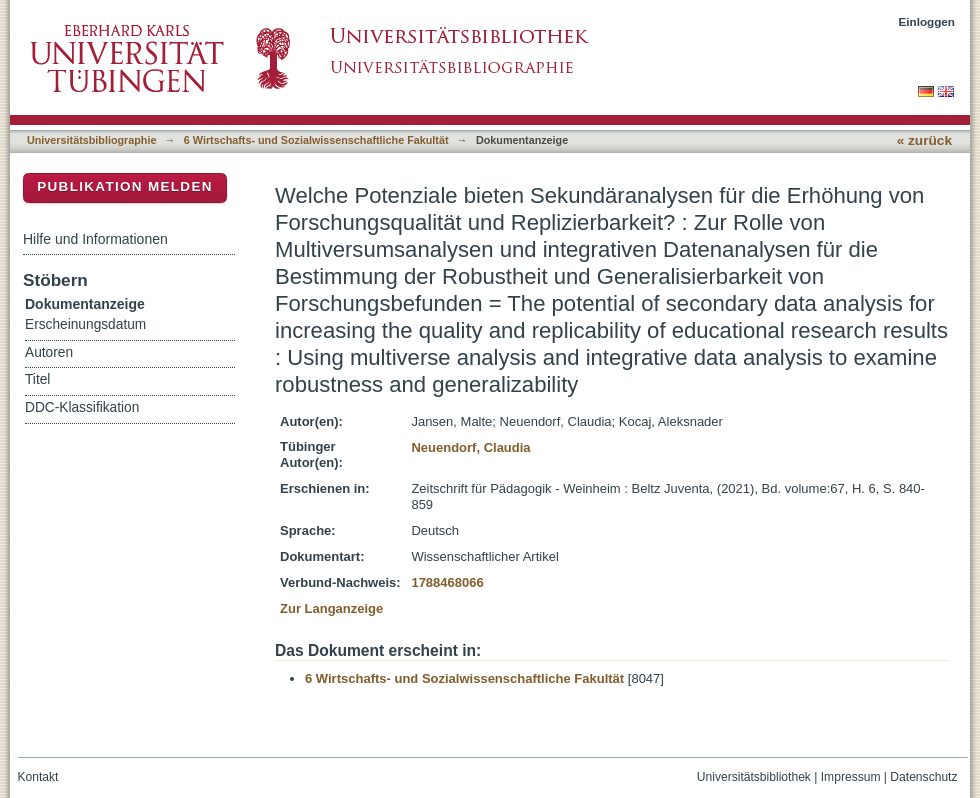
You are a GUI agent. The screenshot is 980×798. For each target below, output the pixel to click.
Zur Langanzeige (331, 608)
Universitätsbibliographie (91, 140)
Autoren (49, 352)
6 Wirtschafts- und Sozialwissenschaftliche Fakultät (316, 140)
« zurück (924, 140)
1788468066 (447, 582)
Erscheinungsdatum (85, 324)
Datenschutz (923, 777)
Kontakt (38, 777)
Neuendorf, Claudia (470, 447)
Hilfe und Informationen (95, 239)
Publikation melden (125, 186)
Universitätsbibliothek (754, 777)
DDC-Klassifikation (82, 407)
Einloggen (927, 21)
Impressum (851, 777)
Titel (37, 379)
